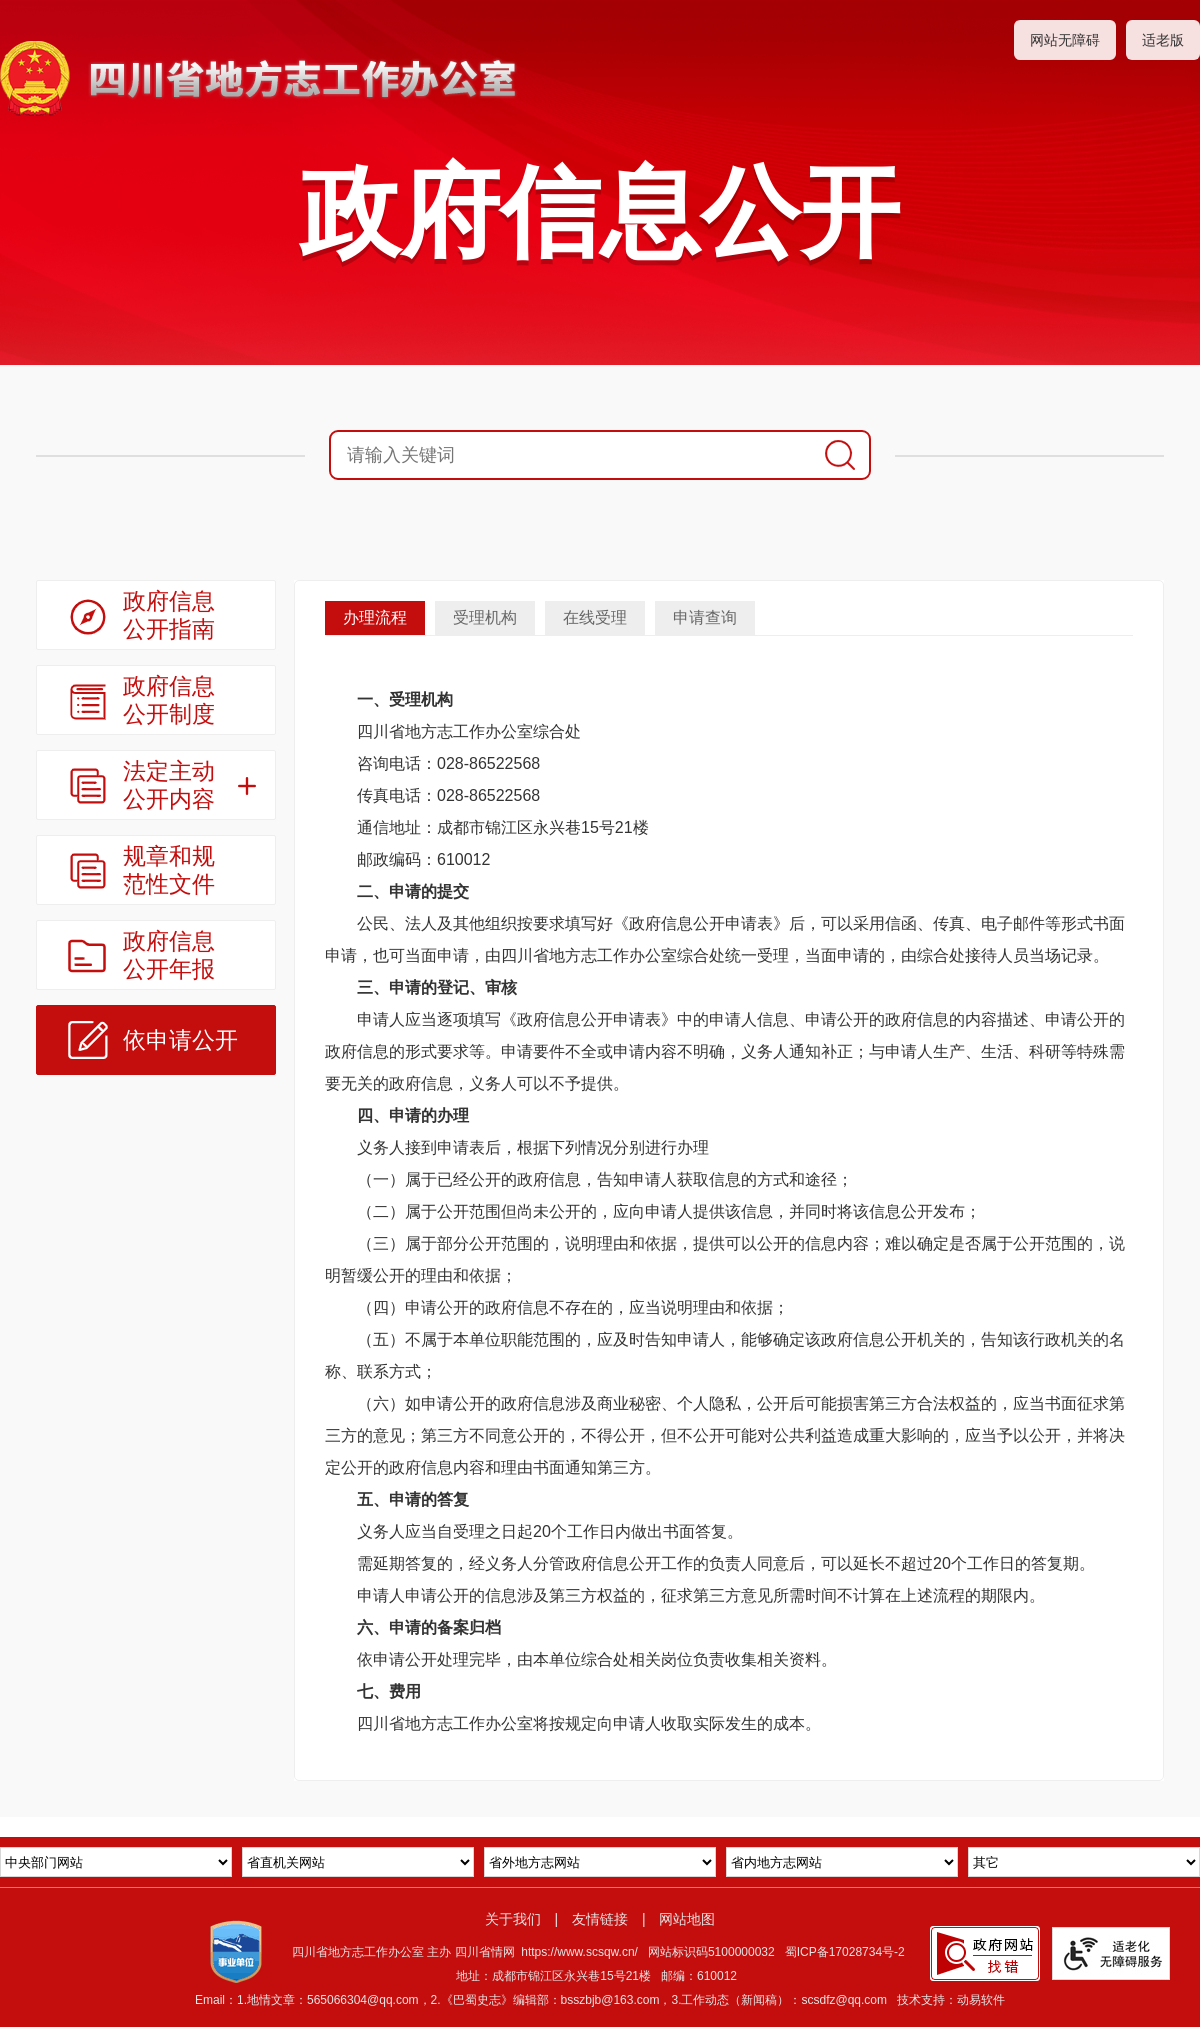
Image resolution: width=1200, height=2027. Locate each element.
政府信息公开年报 (169, 955)
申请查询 (705, 617)
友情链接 (600, 1919)
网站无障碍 (1065, 40)
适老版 (1163, 40)
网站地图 (687, 1919)
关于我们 (513, 1919)
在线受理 (595, 617)
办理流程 (375, 617)
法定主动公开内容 (169, 785)
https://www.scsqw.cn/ (579, 1952)
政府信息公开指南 (169, 615)
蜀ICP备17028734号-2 (845, 1952)
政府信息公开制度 (169, 700)
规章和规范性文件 (169, 870)
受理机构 (485, 617)
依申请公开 (180, 1040)
